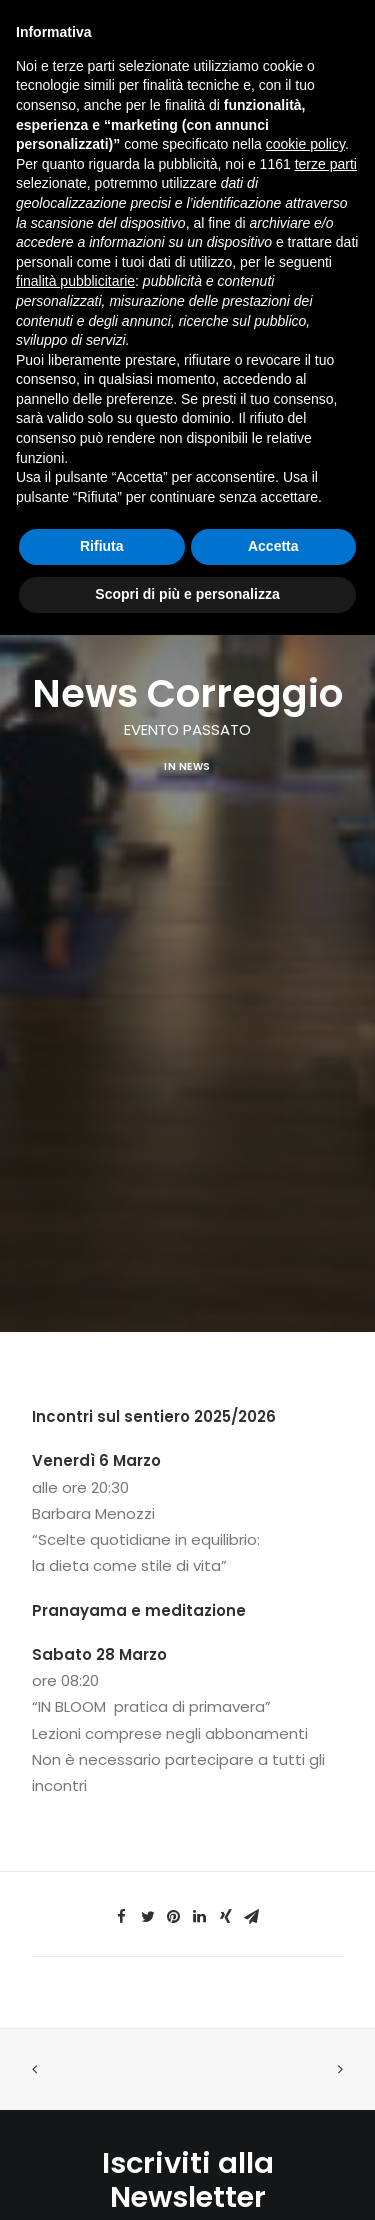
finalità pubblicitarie (75, 281)
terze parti (326, 164)
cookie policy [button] (305, 144)
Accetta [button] (273, 546)
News (195, 747)
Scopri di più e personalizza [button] (187, 594)
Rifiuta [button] (102, 546)
